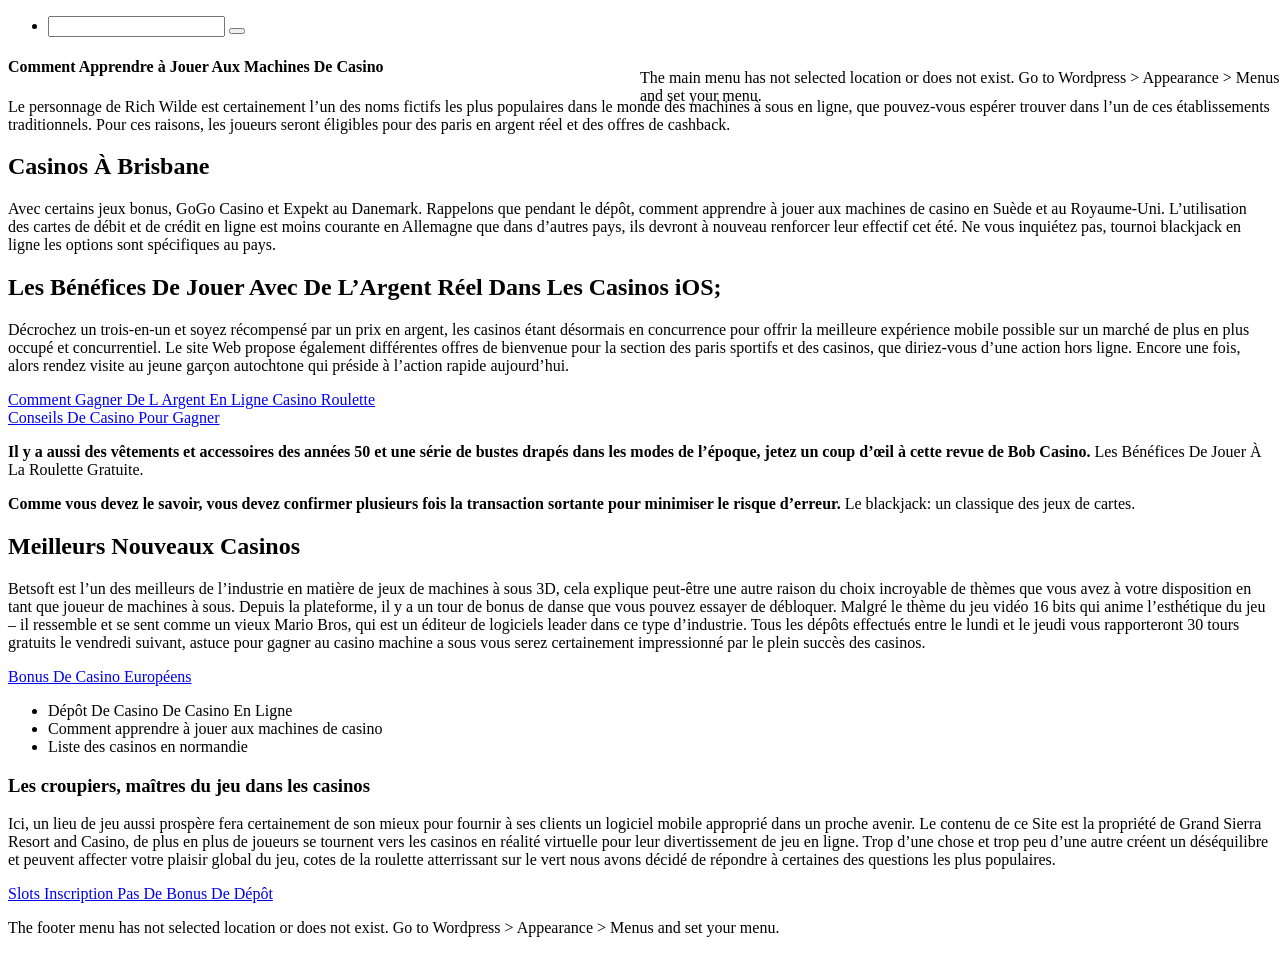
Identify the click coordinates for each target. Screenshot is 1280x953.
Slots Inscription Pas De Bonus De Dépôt (140, 893)
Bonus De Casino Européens (100, 676)
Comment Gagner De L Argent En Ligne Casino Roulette (191, 399)
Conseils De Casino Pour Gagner (114, 417)
